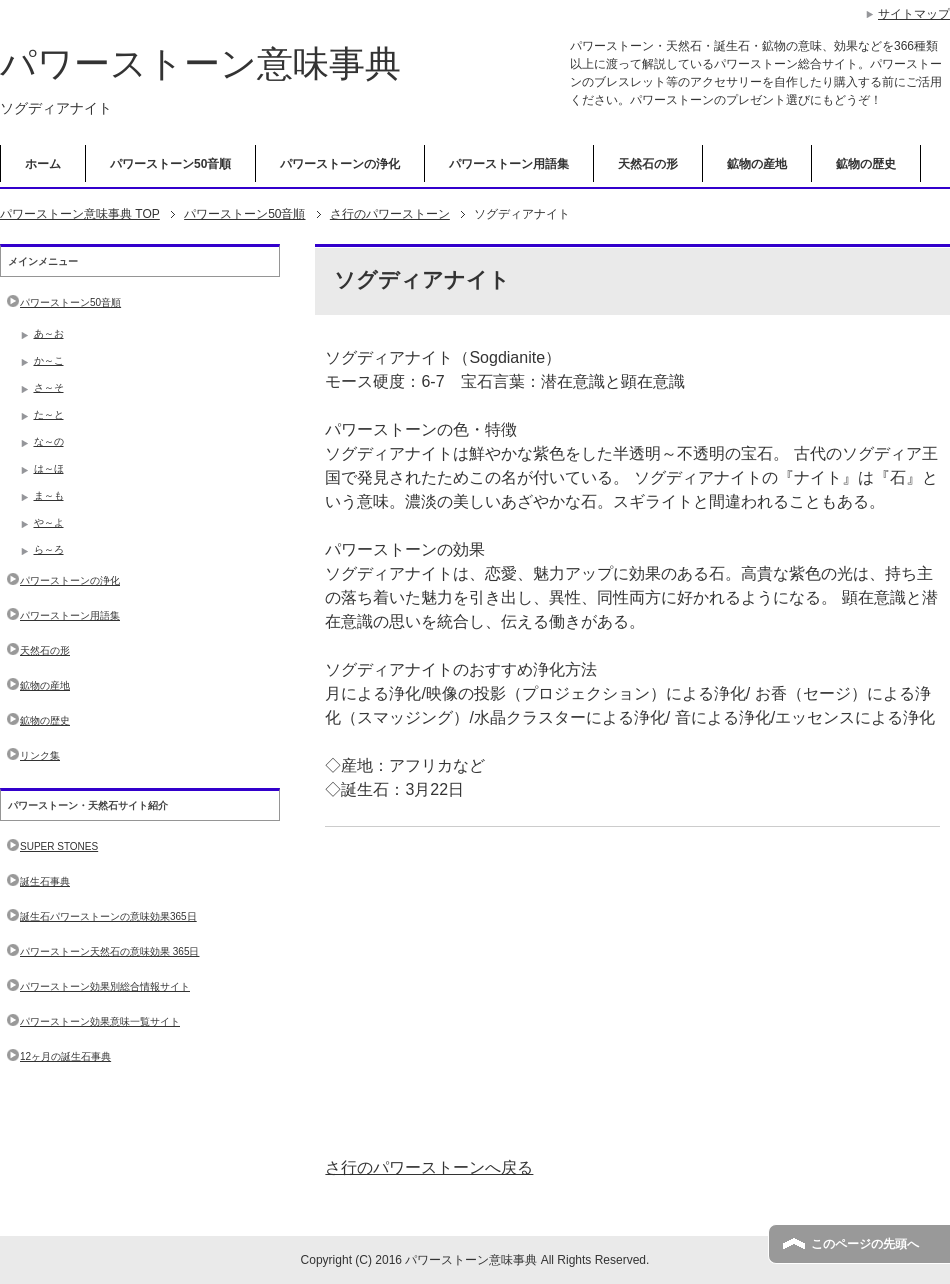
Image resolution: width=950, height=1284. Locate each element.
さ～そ (49, 387)
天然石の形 (648, 164)
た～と (49, 414)
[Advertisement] (632, 992)
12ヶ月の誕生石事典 (65, 1056)
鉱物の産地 (757, 164)
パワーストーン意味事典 (200, 63)
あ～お (49, 333)
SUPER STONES (59, 846)
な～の (49, 441)
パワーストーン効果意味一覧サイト (100, 1021)
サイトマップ (914, 14)
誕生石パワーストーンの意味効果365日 (108, 916)
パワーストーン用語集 (509, 164)
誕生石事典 (45, 881)
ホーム (43, 164)
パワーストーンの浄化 (340, 164)
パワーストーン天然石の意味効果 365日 (109, 951)
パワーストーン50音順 (170, 164)
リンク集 (40, 755)
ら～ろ (49, 549)
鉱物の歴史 (866, 164)
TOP (80, 214)
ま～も (49, 495)
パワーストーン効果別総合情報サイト (105, 986)
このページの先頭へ (865, 1244)
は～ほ (49, 468)
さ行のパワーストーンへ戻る (429, 1167)
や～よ (49, 522)
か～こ (49, 360)
